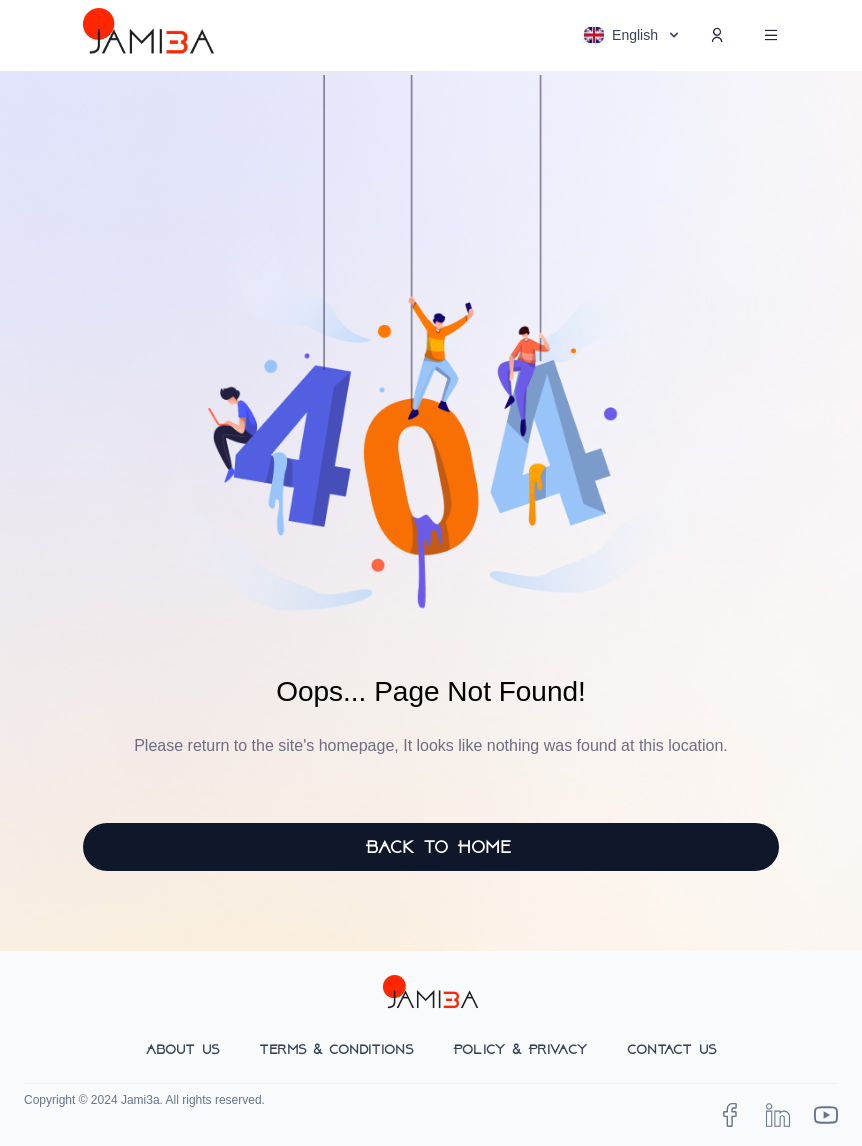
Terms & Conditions (336, 1049)
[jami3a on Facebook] (730, 1115)
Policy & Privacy (520, 1049)
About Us (182, 1049)
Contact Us (671, 1049)
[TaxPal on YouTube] (826, 1115)
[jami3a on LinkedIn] (778, 1115)
